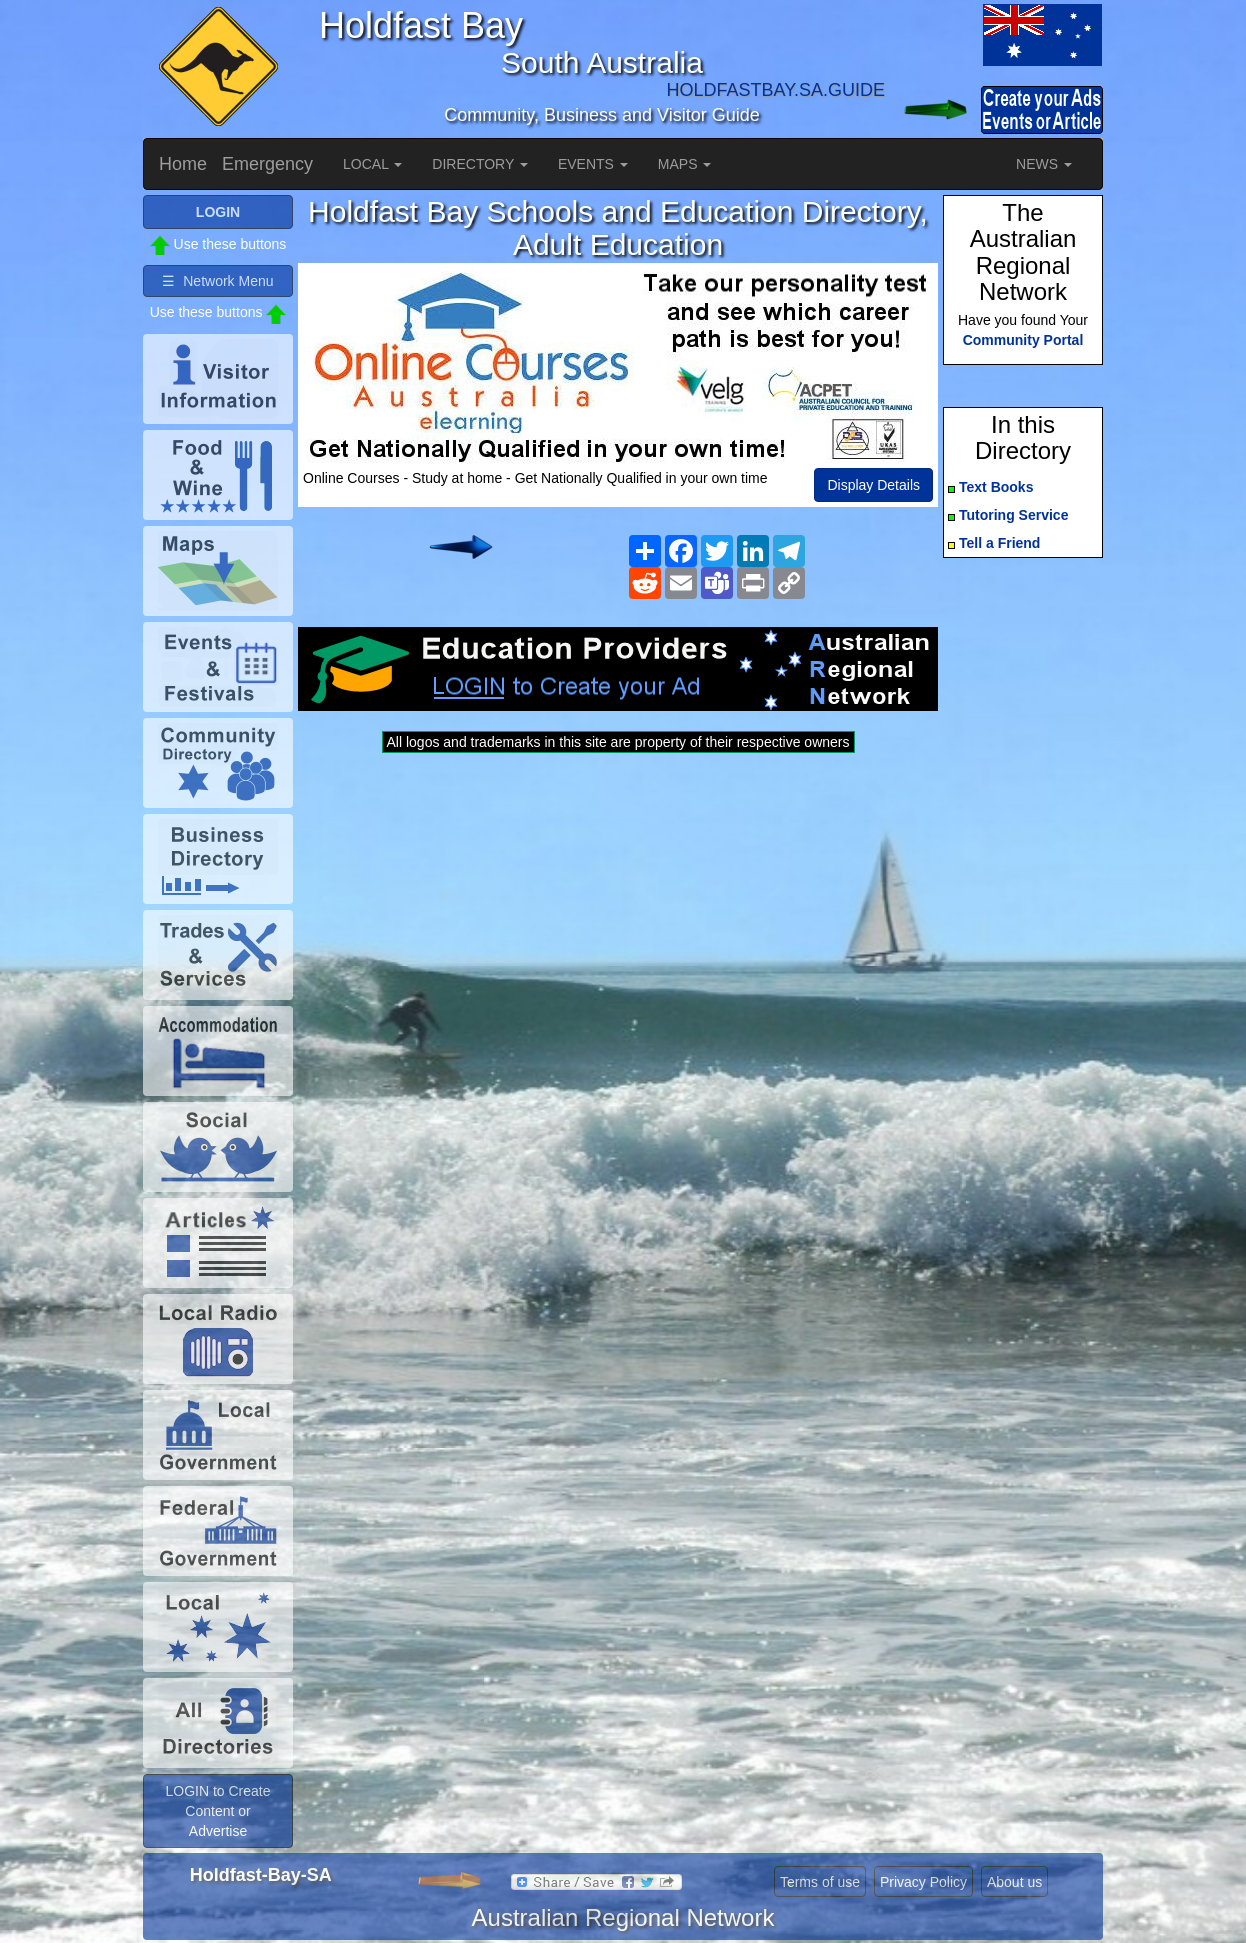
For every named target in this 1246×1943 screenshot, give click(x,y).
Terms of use (820, 1882)
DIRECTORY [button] (480, 164)
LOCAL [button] (372, 164)
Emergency (267, 164)
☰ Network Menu (217, 281)
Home (183, 164)
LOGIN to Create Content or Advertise (217, 1811)
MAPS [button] (685, 164)
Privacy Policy (923, 1882)
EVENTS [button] (593, 164)
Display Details (873, 485)
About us (1014, 1882)
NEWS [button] (1044, 164)
